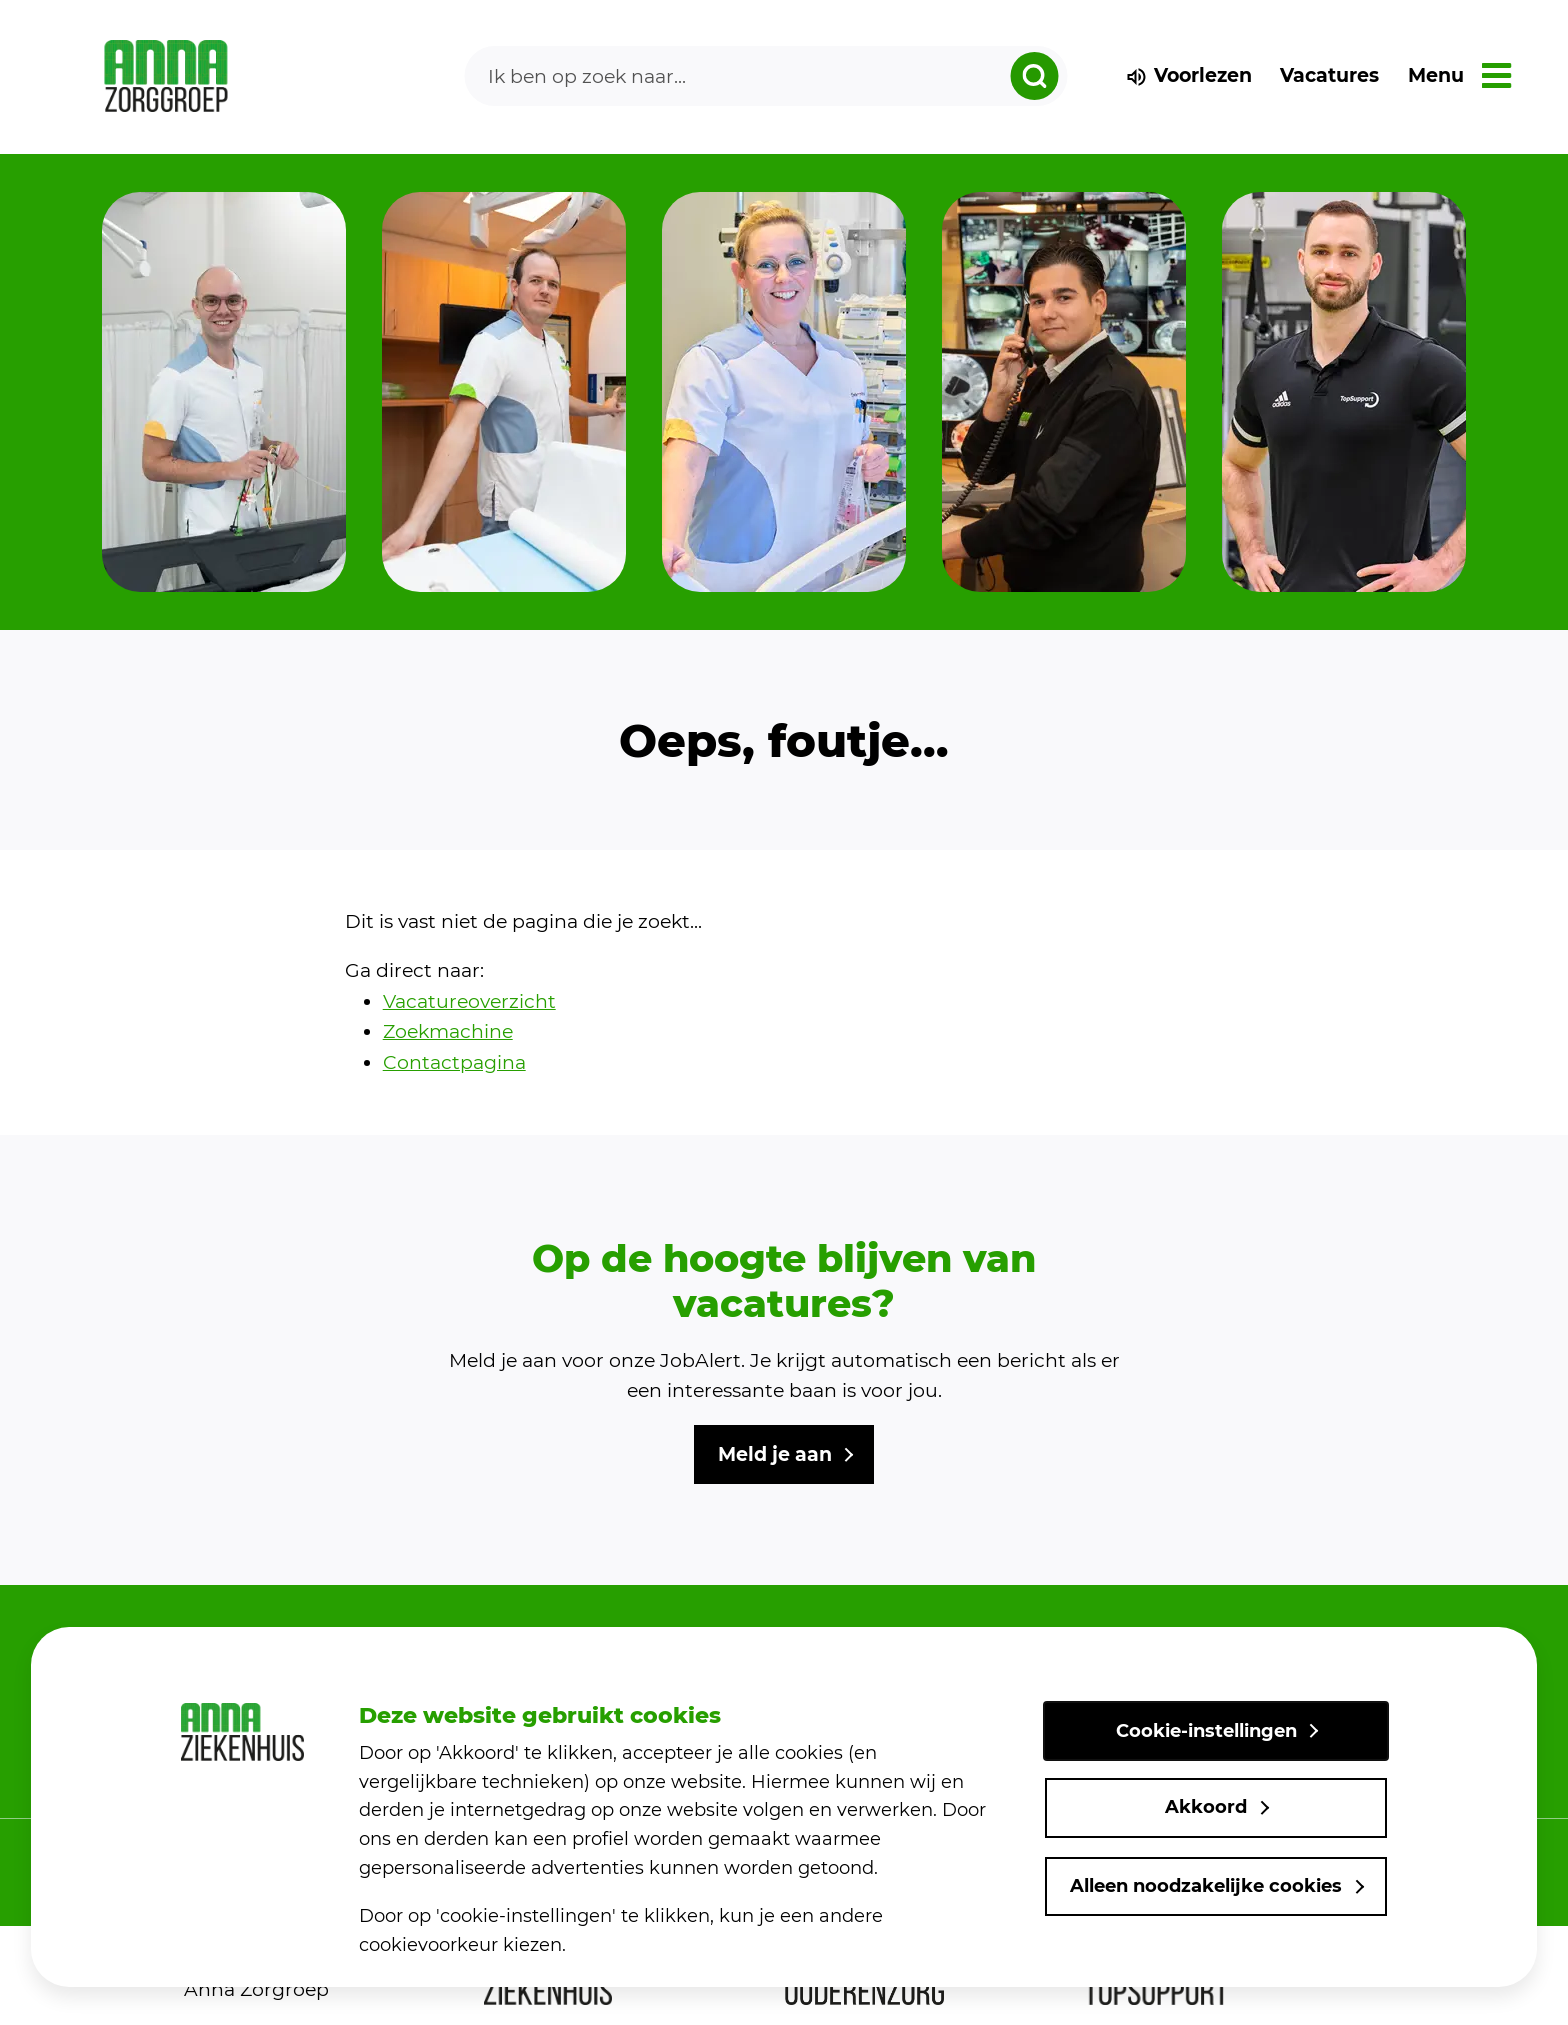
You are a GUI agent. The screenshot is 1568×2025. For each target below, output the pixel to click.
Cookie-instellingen (1206, 1731)
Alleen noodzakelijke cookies (1206, 1886)
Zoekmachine (448, 1031)
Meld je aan (775, 1454)
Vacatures (1329, 75)
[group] (224, 392)
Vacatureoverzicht (469, 1001)
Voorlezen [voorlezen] (1188, 75)
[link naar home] (166, 76)
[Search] (766, 76)
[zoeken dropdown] (1034, 76)
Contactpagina (454, 1062)
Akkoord (1206, 1807)
